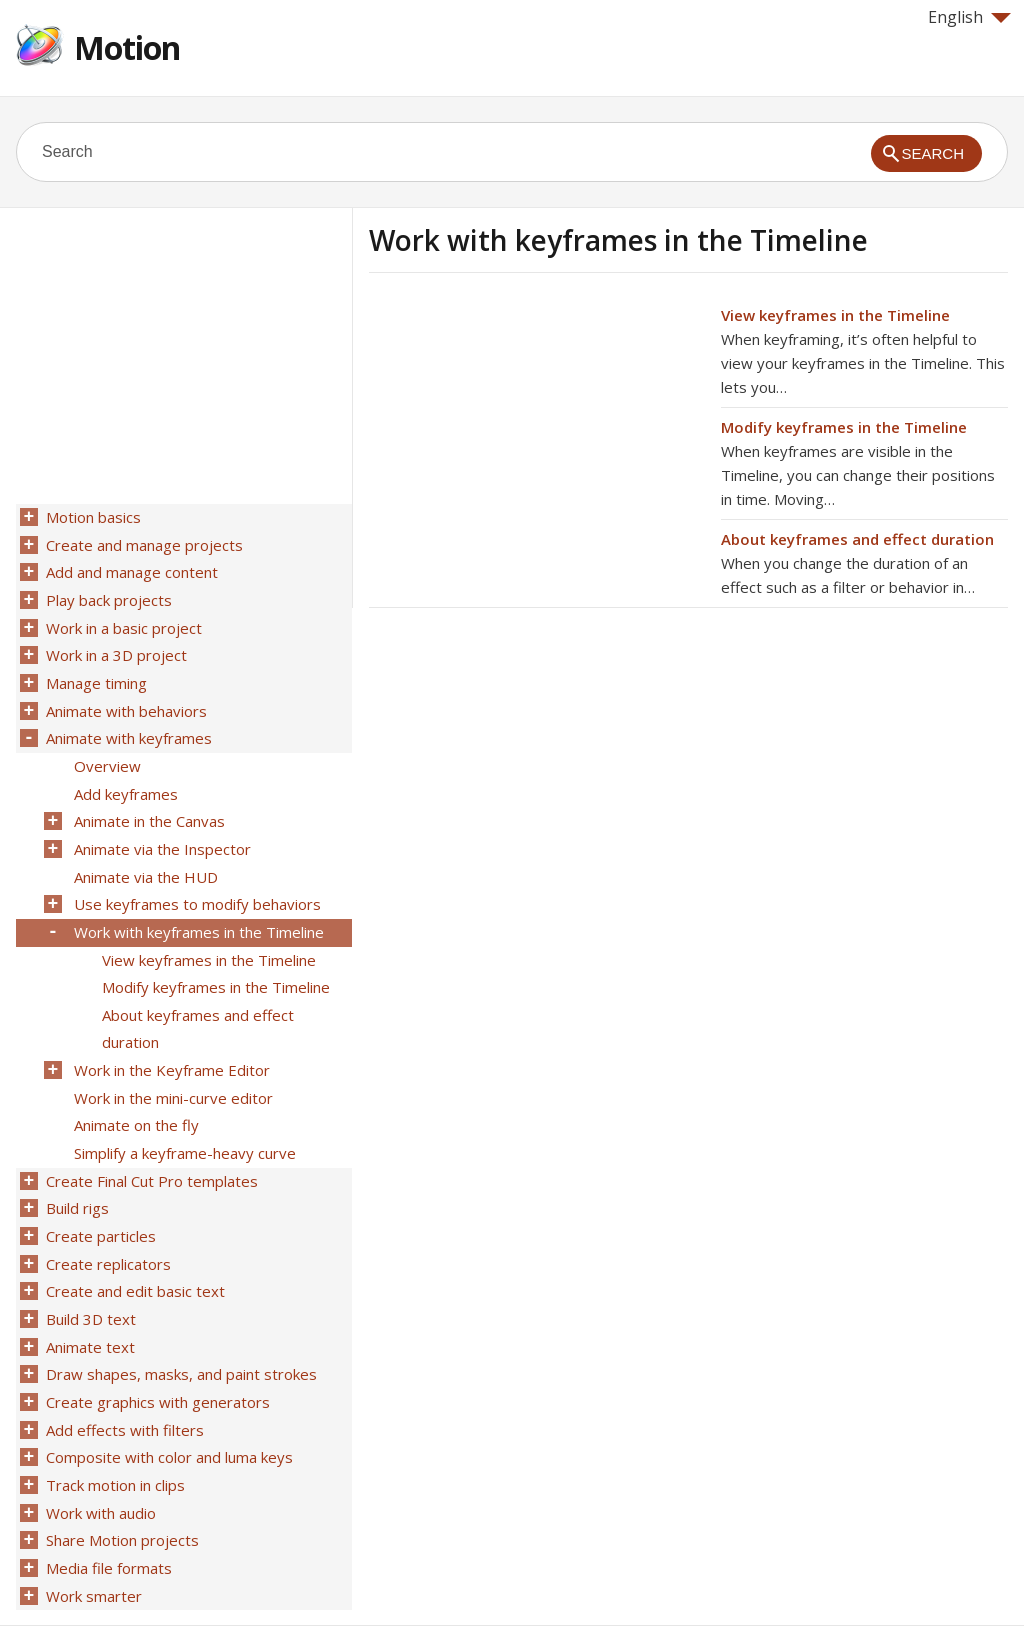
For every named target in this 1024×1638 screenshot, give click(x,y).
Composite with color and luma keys (167, 1401)
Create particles (99, 1193)
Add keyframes (124, 777)
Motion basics (91, 517)
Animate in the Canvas (147, 803)
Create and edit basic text (133, 1245)
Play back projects (107, 595)
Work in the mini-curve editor (171, 1063)
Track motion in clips (113, 1427)
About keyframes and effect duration (857, 539)
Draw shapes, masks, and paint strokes (179, 1323)
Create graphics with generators (156, 1349)
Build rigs (75, 1167)
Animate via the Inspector (160, 829)
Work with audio (99, 1453)
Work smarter (92, 1531)
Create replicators (106, 1219)
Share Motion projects (120, 1479)
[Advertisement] (537, 443)
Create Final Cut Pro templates (150, 1141)
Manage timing (94, 673)
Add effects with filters (123, 1375)
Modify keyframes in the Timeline (844, 427)
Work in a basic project (122, 621)
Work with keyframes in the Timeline (197, 907)
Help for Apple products (88, 1590)
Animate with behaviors (124, 699)
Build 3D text (89, 1271)
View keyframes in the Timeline (835, 315)
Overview (105, 751)
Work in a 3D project (114, 647)
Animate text (88, 1297)
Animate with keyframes (127, 725)
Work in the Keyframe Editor (170, 1037)
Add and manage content (130, 569)
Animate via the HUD (144, 855)
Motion (127, 47)
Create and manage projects (142, 543)
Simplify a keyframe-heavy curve (183, 1115)
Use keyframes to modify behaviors (195, 881)
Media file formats (107, 1505)
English (969, 17)
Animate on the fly (134, 1089)
